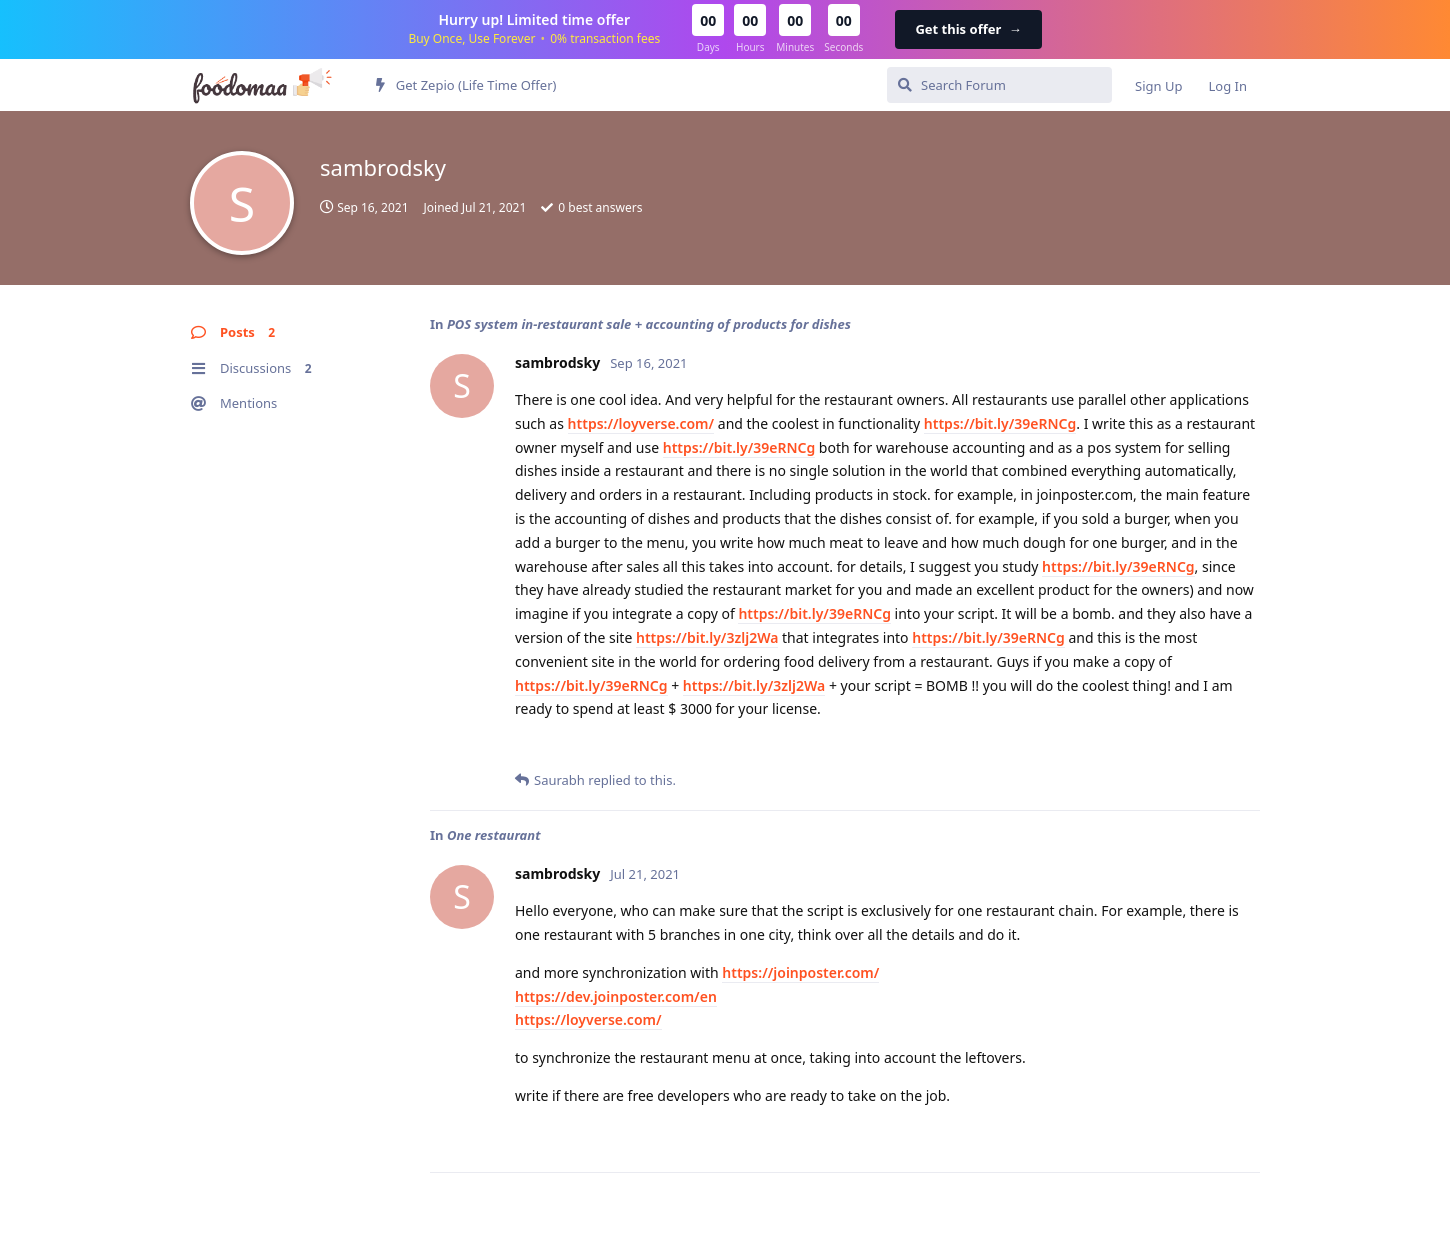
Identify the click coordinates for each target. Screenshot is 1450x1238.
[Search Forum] (999, 85)
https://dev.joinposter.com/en (616, 996)
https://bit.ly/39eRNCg (1000, 423)
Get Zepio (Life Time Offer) (466, 85)
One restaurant (494, 835)
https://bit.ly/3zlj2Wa (707, 637)
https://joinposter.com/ (800, 972)
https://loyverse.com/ (641, 423)
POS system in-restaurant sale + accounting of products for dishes (649, 324)
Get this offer (968, 29)
